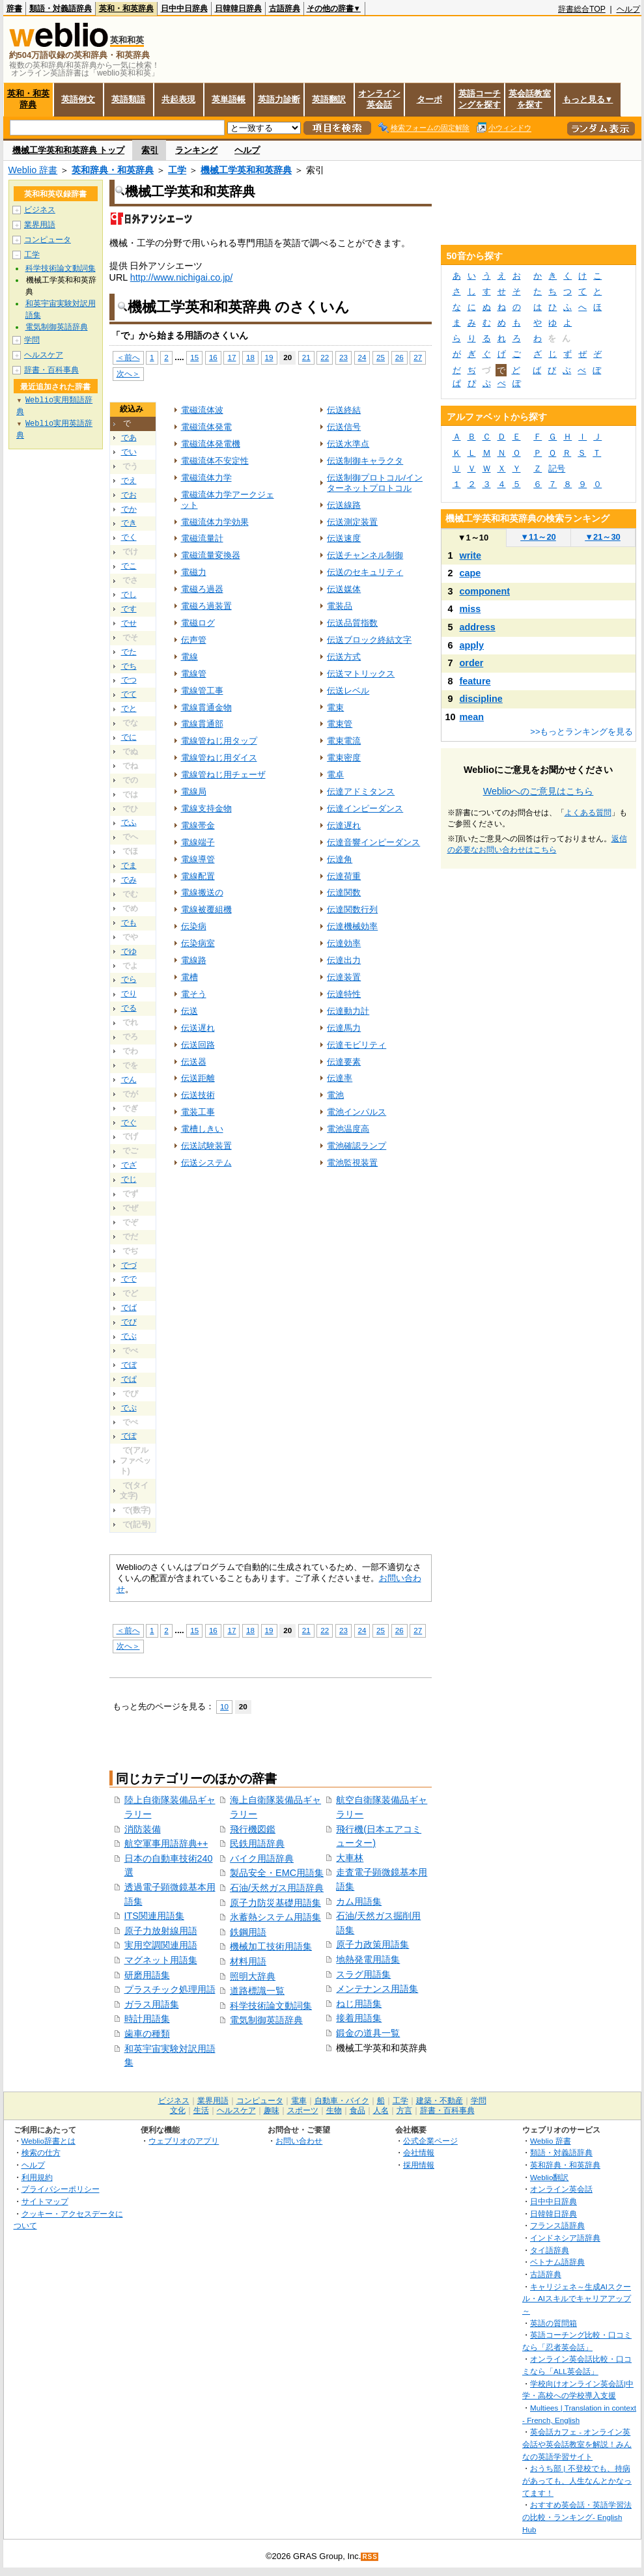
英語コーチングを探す (479, 99)
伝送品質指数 (352, 623)
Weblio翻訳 (549, 2177)
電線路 (193, 960)
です (129, 608)
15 (194, 357)
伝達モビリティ (356, 1045)
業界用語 (39, 224)
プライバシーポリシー (60, 2189)
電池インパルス (356, 1112)
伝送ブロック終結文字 (369, 640)
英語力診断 (279, 99)
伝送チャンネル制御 (365, 555)
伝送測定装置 (352, 522)
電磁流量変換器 (210, 555)
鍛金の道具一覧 (368, 2033)
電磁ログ (198, 623)
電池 (335, 1095)
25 (380, 357)
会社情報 (418, 2152)
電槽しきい (202, 1129)
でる (129, 1008)
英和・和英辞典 (126, 8)
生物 (334, 2110)
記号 (556, 468)
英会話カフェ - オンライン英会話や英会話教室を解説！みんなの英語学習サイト (577, 2444)
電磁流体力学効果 (215, 522)
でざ (129, 1164)
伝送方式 (344, 657)
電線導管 (198, 859)
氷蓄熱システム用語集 (275, 1917)
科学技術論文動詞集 (271, 2005)
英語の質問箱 (553, 2323)
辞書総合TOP (582, 9)
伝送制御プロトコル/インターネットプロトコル (375, 483)
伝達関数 (344, 892)
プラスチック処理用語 (170, 1989)
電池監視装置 (352, 1163)
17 (231, 357)
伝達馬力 (344, 1028)
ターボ (429, 99)
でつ (129, 679)
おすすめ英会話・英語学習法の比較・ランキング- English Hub (577, 2516)
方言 (404, 2110)
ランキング (196, 150)
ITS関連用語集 (154, 1916)
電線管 (193, 674)
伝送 (189, 1011)
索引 (149, 150)
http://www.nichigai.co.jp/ (181, 277)
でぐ (129, 1122)
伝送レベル (348, 690)
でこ (129, 565)
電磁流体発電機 (210, 444)
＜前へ (128, 357)
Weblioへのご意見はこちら (538, 791)
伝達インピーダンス (365, 808)
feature (475, 681)
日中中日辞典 (184, 8)
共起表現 (178, 99)
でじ (129, 1179)
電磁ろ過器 (202, 589)
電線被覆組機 (206, 909)
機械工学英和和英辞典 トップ (68, 150)
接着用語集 (359, 2018)
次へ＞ (128, 373)
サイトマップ (44, 2201)
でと (129, 708)
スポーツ (302, 2110)
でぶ (129, 1336)
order (472, 663)
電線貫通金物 (206, 707)
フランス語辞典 (557, 2225)
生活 (201, 2110)
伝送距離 (198, 1078)
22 (324, 357)
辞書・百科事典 (51, 369)
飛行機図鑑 (252, 1829)
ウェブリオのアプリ (183, 2140)
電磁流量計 (202, 538)
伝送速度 (344, 538)
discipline (481, 698)
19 (269, 357)
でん (129, 1079)
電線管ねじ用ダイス (219, 758)
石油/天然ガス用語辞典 (277, 1888)
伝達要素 (344, 1062)
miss (470, 609)
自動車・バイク (342, 2101)
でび (129, 1321)
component (485, 591)
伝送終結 (344, 410)
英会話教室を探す (530, 99)
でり (129, 993)
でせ (129, 623)
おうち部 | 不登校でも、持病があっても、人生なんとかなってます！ (577, 2480)
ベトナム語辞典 (557, 2262)
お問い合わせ (298, 2140)
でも (129, 922)
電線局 (193, 791)
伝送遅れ (198, 1028)
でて (129, 694)
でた (129, 651)
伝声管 (193, 640)
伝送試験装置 (206, 1146)
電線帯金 (198, 825)
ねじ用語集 (359, 2003)
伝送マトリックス (361, 674)
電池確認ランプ (356, 1146)
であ (129, 437)
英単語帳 (228, 99)
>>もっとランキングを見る (581, 731)
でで (129, 1278)
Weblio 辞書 (33, 170)
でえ (129, 480)
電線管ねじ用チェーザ (223, 774)
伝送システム (206, 1163)
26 (399, 357)
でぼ (129, 1364)
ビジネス (39, 209)
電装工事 (198, 1112)
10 (224, 1706)
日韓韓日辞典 (238, 8)
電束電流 (344, 741)
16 (213, 357)
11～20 (538, 537)
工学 (177, 170)
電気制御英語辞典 (266, 2020)
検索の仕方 (41, 2152)
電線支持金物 (206, 808)
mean (472, 717)
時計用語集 (147, 2018)
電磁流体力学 (206, 478)
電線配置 (198, 876)
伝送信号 (344, 427)
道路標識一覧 (257, 1990)
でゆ (129, 951)
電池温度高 (348, 1129)
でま (129, 865)
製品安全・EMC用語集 (277, 1873)
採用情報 (418, 2165)
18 (250, 357)
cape (470, 573)
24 (362, 357)
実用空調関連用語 (160, 1945)
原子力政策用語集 (372, 1944)
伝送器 (193, 1062)
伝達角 (339, 859)
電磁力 (193, 572)
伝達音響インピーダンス (373, 842)
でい (129, 451)
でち (129, 666)
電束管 (339, 724)
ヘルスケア (43, 354)
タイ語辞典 (549, 2250)
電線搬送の (202, 892)
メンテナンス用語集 (377, 1988)
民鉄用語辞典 (257, 1843)
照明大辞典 (252, 1976)
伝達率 (339, 1078)
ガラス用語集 (151, 2004)
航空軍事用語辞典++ (166, 1843)
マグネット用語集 (160, 1960)
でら (129, 979)
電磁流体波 (202, 410)
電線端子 (198, 842)
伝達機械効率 (352, 926)
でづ (129, 1265)
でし (129, 594)
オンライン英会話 (379, 99)
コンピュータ (47, 239)
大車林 (349, 1858)
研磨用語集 (147, 1975)
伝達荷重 (344, 876)
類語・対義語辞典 (60, 8)
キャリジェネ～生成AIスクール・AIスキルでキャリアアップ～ (576, 2298)
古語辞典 (284, 8)
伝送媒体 (344, 589)
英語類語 (128, 99)
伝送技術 (198, 1095)
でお (129, 494)
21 (306, 357)
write (471, 555)
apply (472, 645)
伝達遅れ (344, 825)
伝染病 (193, 926)
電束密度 (344, 758)
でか (129, 509)
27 (417, 357)
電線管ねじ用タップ (219, 741)
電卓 (335, 774)
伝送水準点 (348, 444)
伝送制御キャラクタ (365, 461)
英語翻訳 (329, 99)
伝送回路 (198, 1045)
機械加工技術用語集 (271, 1946)
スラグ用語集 (363, 1974)
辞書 (14, 8)
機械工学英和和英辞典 (246, 170)
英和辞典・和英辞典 (113, 170)
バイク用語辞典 (262, 1858)
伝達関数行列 (352, 909)
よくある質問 (588, 812)
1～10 (473, 537)
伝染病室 (198, 943)
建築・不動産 (439, 2101)
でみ (129, 879)
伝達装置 (344, 977)
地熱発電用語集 (368, 1959)
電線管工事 (202, 690)
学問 (32, 339)
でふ (129, 822)
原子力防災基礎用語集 (275, 1902)
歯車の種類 (147, 2033)
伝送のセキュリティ (365, 572)
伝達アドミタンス (361, 791)
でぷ (129, 1407)
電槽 (189, 977)
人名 (381, 2110)
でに (129, 737)
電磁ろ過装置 (206, 606)
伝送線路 (344, 505)
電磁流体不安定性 (215, 461)
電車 (299, 2101)
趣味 (271, 2110)
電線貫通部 (202, 724)
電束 (335, 707)
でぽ (129, 1435)
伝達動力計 (348, 1011)
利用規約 (37, 2177)
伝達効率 (344, 943)
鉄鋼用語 (248, 1932)
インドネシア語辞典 (565, 2237)
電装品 (339, 606)
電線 (189, 657)
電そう (193, 994)
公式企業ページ (430, 2140)
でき (129, 522)
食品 (357, 2110)
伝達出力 (344, 960)
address (478, 627)
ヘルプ (628, 9)
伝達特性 (344, 994)
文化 (178, 2110)
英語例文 (78, 99)
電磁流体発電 (206, 427)
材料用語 (248, 1961)
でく (129, 537)
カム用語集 (359, 1901)
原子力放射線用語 (160, 1930)
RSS (370, 2556)
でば (129, 1307)
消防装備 (142, 1829)
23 (343, 357)
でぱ (129, 1379)
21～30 (603, 537)
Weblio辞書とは (48, 2140)
